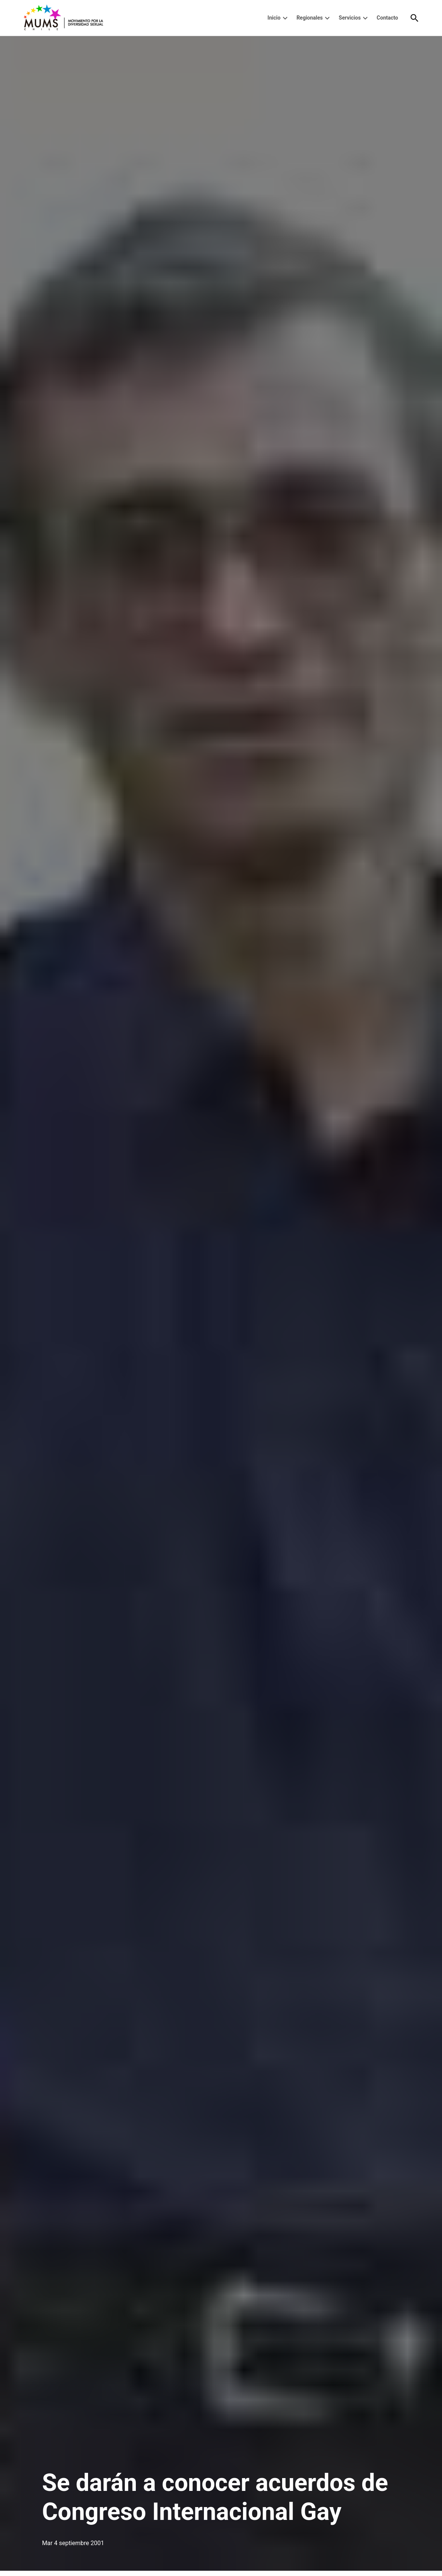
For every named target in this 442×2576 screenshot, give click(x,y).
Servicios (350, 18)
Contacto (387, 18)
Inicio (274, 18)
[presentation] (285, 18)
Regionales (309, 18)
